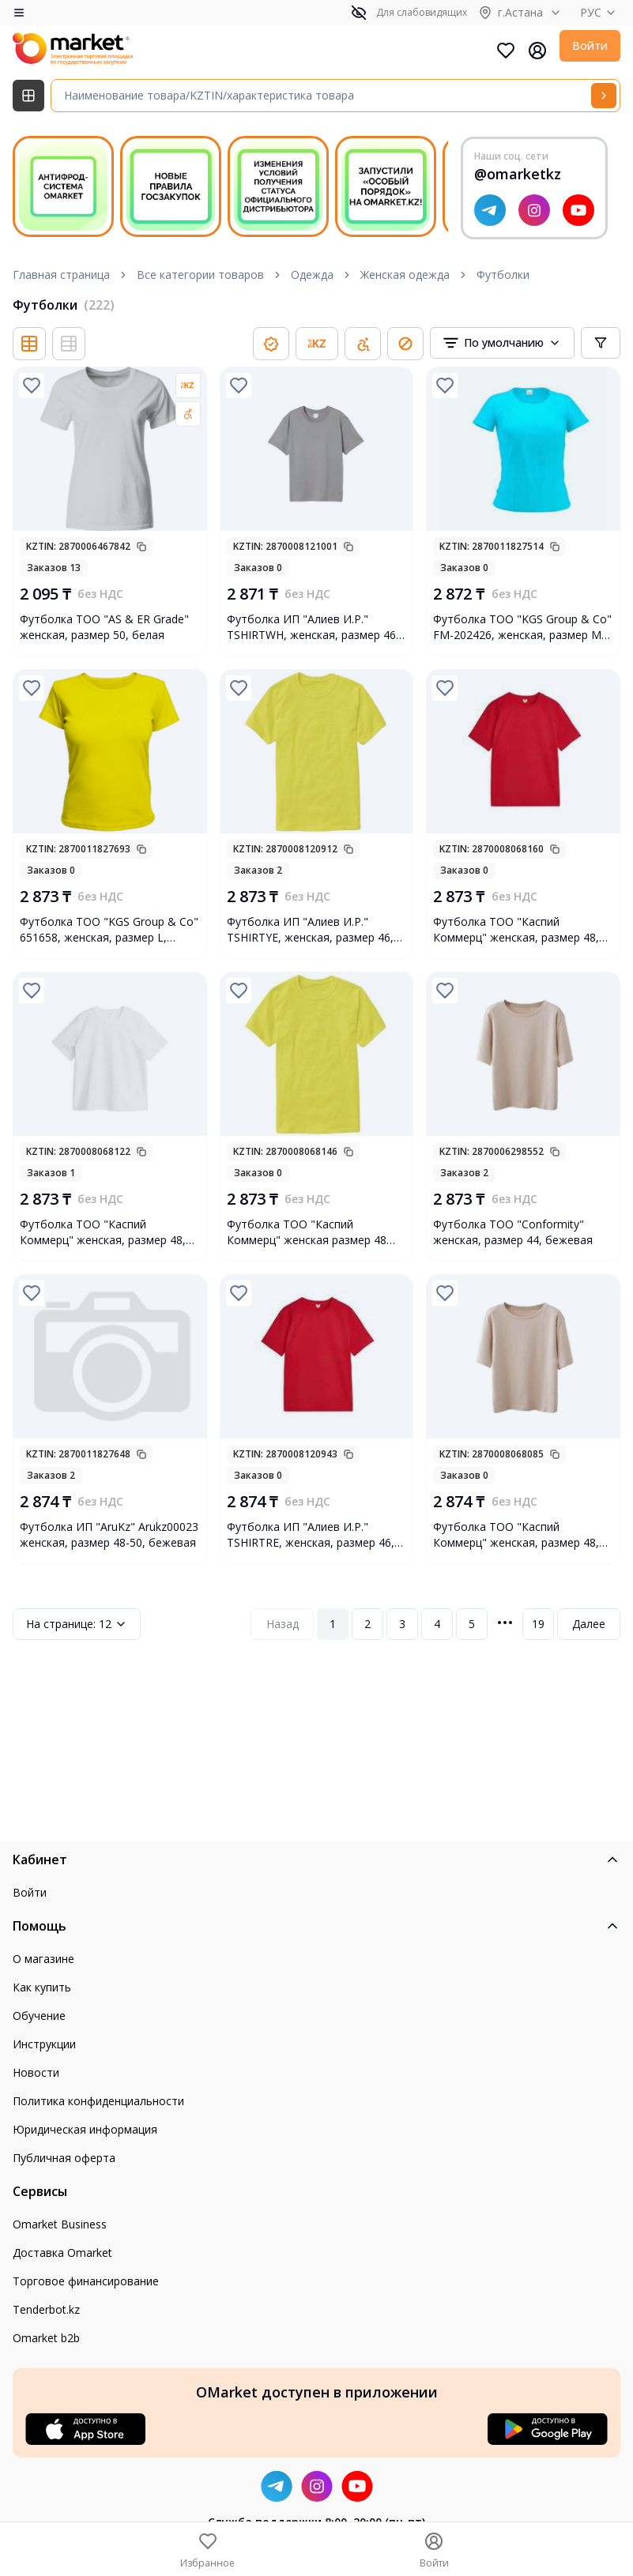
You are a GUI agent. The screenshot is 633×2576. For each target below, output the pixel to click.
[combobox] (502, 343)
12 (76, 1624)
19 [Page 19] (538, 1623)
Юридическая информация (85, 2129)
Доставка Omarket (62, 2252)
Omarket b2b (46, 2337)
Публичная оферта (64, 2157)
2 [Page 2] (367, 1623)
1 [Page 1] (333, 1623)
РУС (600, 12)
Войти (590, 45)
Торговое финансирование (86, 2280)
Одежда (312, 274)
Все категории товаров (200, 274)
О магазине (43, 1958)
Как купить (42, 1987)
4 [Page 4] (437, 1623)
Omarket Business (60, 2224)
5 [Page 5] (472, 1623)
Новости (36, 2072)
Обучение (39, 2015)
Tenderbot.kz (46, 2309)
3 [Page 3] (402, 1623)
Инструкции (44, 2043)
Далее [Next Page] (588, 1623)
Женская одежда (405, 274)
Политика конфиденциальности (98, 2100)
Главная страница (61, 274)
